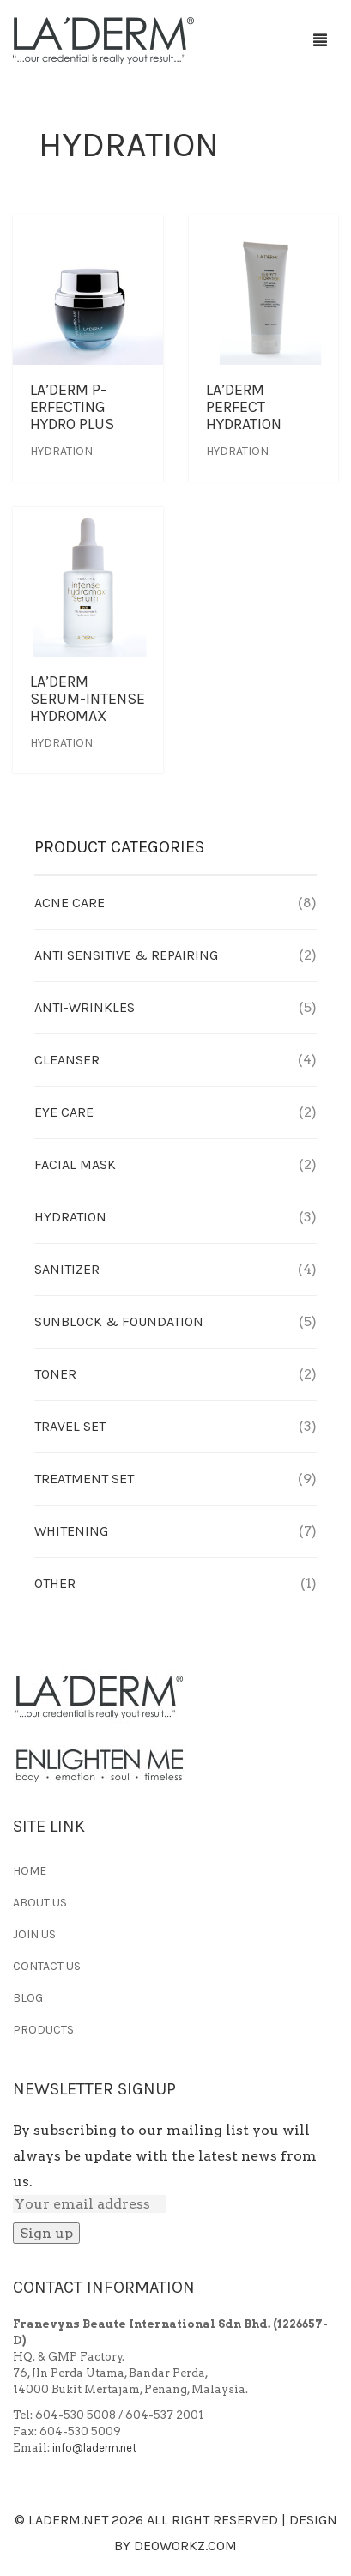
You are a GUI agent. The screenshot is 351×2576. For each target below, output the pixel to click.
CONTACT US (47, 1966)
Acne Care (69, 902)
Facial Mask (75, 1164)
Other (55, 1583)
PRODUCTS (43, 2029)
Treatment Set (84, 1478)
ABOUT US (40, 1902)
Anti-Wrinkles (84, 1007)
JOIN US (34, 1934)
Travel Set (70, 1426)
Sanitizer (67, 1269)
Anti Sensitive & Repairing (126, 955)
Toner (55, 1374)
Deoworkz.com (185, 2545)
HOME (29, 1871)
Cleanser (67, 1060)
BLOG (28, 1998)
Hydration (61, 451)
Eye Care (64, 1112)
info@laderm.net (94, 2447)
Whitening (71, 1531)
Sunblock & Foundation (118, 1321)
